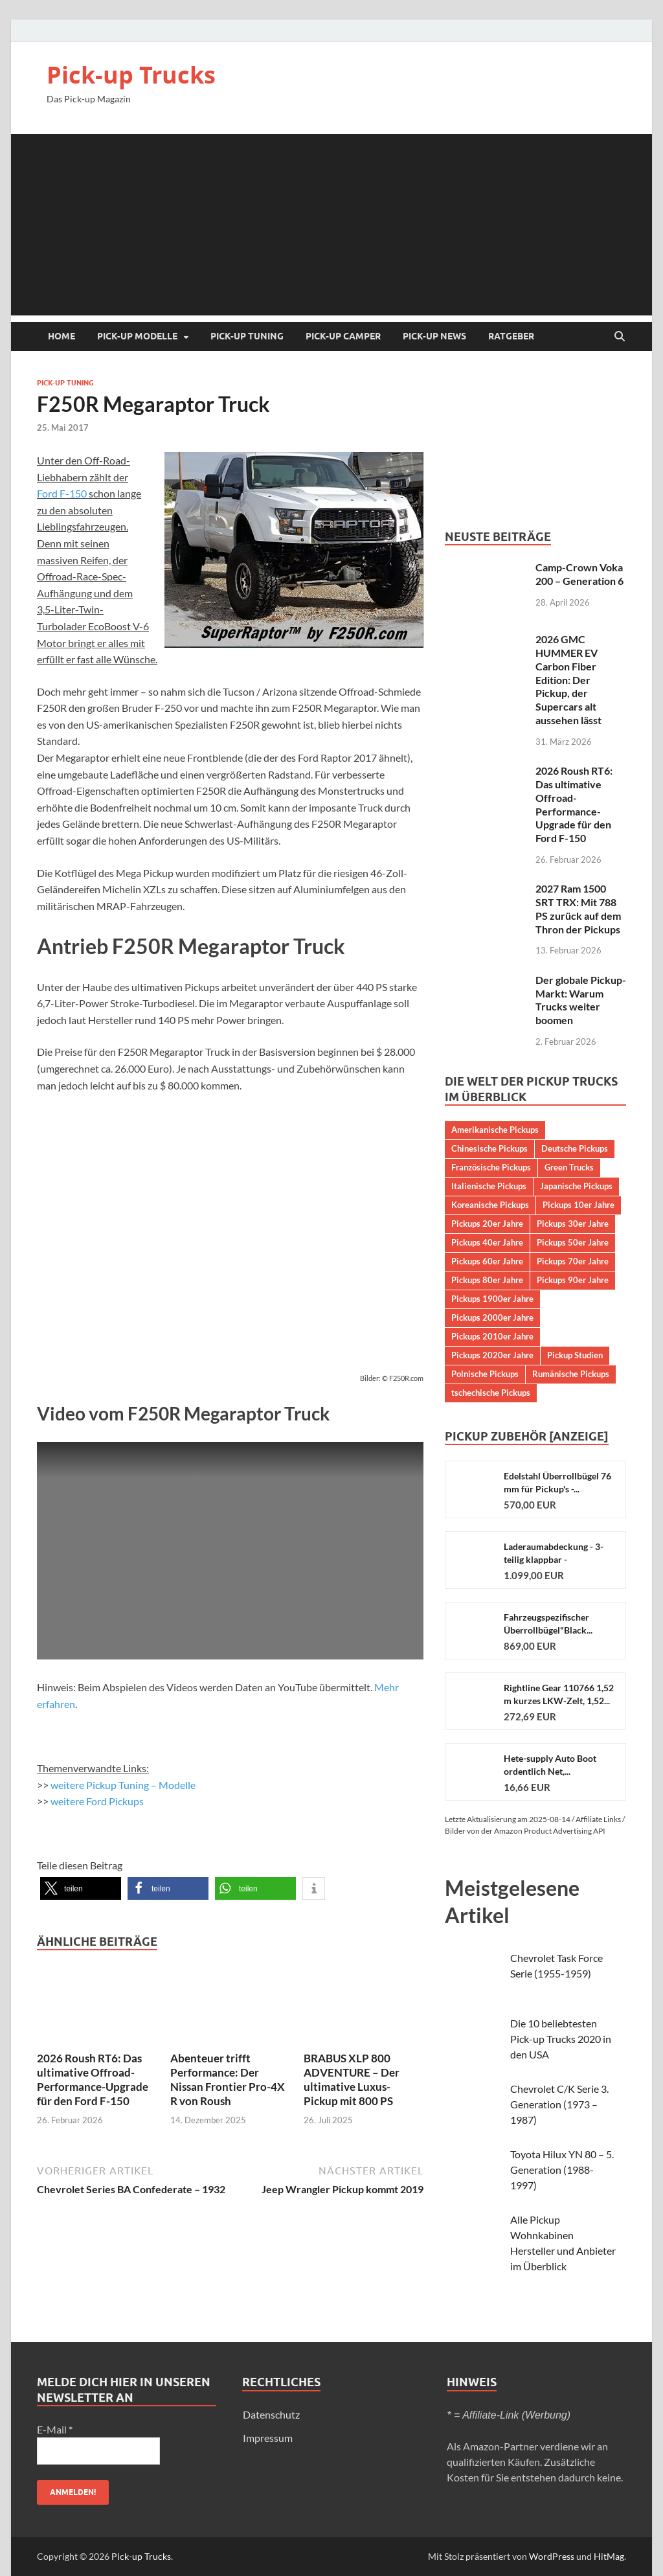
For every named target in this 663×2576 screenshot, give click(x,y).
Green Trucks (569, 1167)
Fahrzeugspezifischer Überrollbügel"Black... (548, 1624)
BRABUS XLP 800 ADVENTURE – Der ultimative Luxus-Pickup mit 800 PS (351, 2079)
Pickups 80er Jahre (487, 1280)
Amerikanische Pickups (495, 1129)
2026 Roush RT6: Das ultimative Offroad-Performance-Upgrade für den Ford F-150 (92, 2079)
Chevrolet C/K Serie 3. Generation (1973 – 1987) (559, 2104)
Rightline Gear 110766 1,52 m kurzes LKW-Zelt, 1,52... (559, 1694)
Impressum (268, 2438)
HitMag (609, 2556)
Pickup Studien (575, 1355)
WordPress (551, 2556)
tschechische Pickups (490, 1392)
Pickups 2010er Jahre (492, 1336)
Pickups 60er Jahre (487, 1261)
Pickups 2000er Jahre (492, 1317)
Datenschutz (271, 2414)
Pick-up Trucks (131, 75)
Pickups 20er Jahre (487, 1223)
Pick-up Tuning (247, 336)
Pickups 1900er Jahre (492, 1299)
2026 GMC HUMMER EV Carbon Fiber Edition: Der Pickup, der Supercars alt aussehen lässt (568, 679)
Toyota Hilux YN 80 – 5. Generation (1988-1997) (562, 2169)
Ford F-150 (62, 493)
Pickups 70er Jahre (573, 1261)
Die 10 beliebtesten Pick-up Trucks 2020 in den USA (560, 2038)
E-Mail (55, 2429)
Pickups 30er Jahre (573, 1223)
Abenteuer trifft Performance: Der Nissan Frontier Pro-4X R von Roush (227, 2079)
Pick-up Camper (343, 336)
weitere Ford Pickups (97, 1801)
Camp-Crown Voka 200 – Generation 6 (579, 574)
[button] (80, 1888)
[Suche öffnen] (619, 337)
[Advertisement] (331, 224)
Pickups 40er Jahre (487, 1242)
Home (61, 336)
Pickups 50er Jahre (573, 1242)
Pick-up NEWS (434, 336)
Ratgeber (511, 336)
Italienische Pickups (488, 1186)
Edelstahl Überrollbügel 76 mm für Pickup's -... (557, 1482)
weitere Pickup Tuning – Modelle (123, 1785)
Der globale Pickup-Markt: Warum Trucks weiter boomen (580, 1000)
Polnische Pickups (485, 1374)
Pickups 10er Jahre (578, 1205)
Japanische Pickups (576, 1186)
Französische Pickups (491, 1167)
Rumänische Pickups (570, 1374)
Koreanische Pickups (490, 1205)
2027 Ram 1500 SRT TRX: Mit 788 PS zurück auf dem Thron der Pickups (578, 908)
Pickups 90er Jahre (573, 1280)
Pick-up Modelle (137, 336)
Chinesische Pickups (489, 1148)
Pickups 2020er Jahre (492, 1355)
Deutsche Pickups (574, 1148)
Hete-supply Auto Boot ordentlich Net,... (550, 1765)
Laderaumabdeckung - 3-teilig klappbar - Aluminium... (553, 1553)
